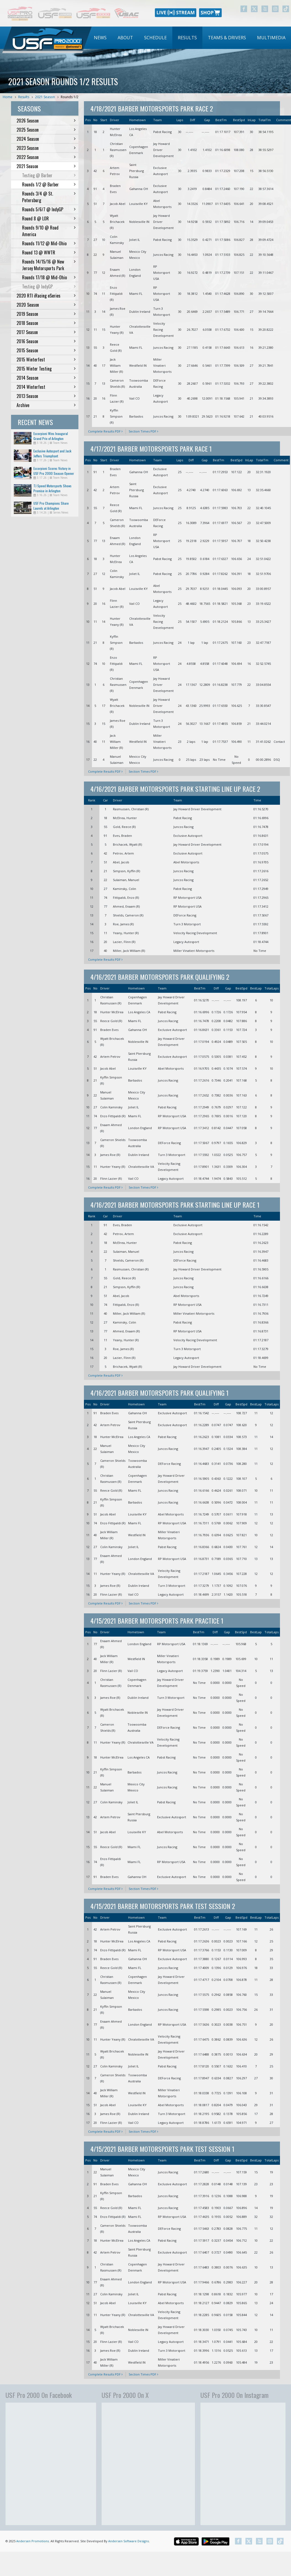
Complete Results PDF (105, 431)
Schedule (155, 38)
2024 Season (46, 139)
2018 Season (46, 323)
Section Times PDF (143, 431)
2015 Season (46, 350)
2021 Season (45, 97)
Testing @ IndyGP (49, 286)
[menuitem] (100, 38)
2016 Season (46, 341)
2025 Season (46, 129)
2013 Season (46, 396)
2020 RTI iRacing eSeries (46, 295)
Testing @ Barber (49, 175)
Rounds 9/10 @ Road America (49, 231)
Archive (46, 405)
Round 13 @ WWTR (49, 252)
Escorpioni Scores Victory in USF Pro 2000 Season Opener (53, 471)
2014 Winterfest (46, 387)
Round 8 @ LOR (49, 218)
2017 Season (46, 332)
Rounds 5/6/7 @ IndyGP (49, 209)
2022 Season (46, 157)
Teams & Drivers (227, 38)
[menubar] (189, 38)
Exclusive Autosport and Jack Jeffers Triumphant (52, 453)
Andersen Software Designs (128, 2541)
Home (7, 97)
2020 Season (46, 304)
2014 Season (46, 377)
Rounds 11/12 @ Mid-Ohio (49, 243)
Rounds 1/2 (69, 97)
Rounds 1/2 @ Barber (49, 184)
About (125, 38)
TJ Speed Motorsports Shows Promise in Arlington (52, 488)
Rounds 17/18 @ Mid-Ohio (49, 277)
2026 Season (46, 120)
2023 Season (46, 148)
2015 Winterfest (46, 359)
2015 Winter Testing (46, 368)
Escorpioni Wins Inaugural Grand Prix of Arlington (50, 436)
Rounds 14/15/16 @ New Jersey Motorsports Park (49, 265)
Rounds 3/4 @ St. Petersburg (49, 197)
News (100, 38)
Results (187, 38)
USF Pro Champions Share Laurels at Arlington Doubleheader (51, 508)
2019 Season (46, 314)
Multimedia (271, 38)
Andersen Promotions (32, 2541)
